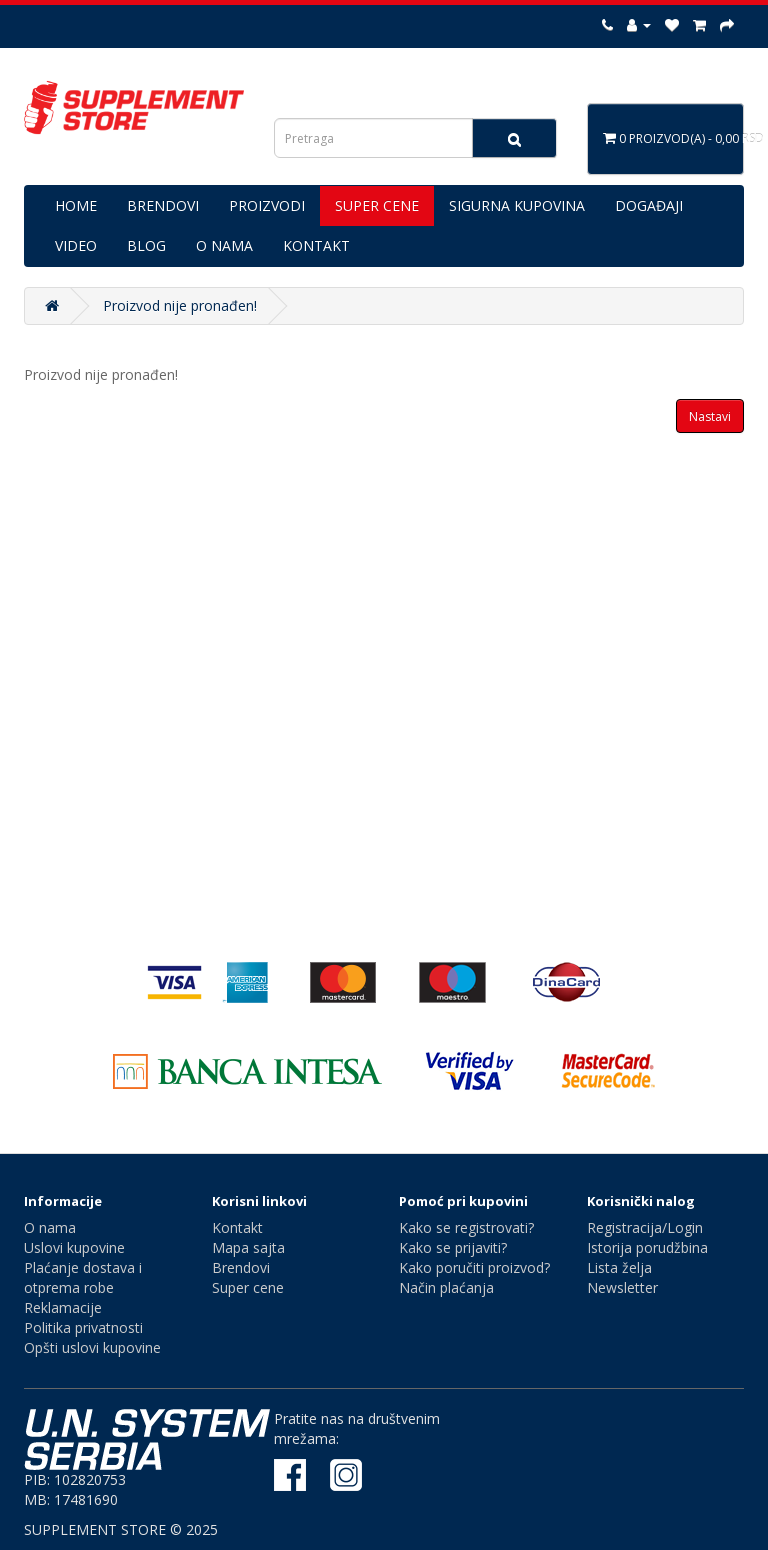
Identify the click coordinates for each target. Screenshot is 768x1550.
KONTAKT (316, 245)
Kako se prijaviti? (453, 1247)
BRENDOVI (163, 205)
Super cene (248, 1287)
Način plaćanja (446, 1287)
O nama (50, 1227)
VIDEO (76, 245)
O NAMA (224, 245)
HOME (76, 205)
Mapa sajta (248, 1247)
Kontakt (237, 1227)
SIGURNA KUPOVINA (517, 205)
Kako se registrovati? (466, 1227)
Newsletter (622, 1287)
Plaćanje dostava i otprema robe (83, 1277)
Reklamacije (63, 1307)
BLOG (146, 245)
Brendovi (241, 1267)
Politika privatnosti (83, 1327)
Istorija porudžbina (647, 1247)
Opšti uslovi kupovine (92, 1347)
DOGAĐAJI (649, 205)
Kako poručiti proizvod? (474, 1267)
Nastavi (710, 416)
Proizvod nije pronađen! (180, 305)
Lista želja (619, 1267)
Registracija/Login (645, 1227)
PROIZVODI (267, 205)
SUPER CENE (377, 205)
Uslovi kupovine (74, 1247)
